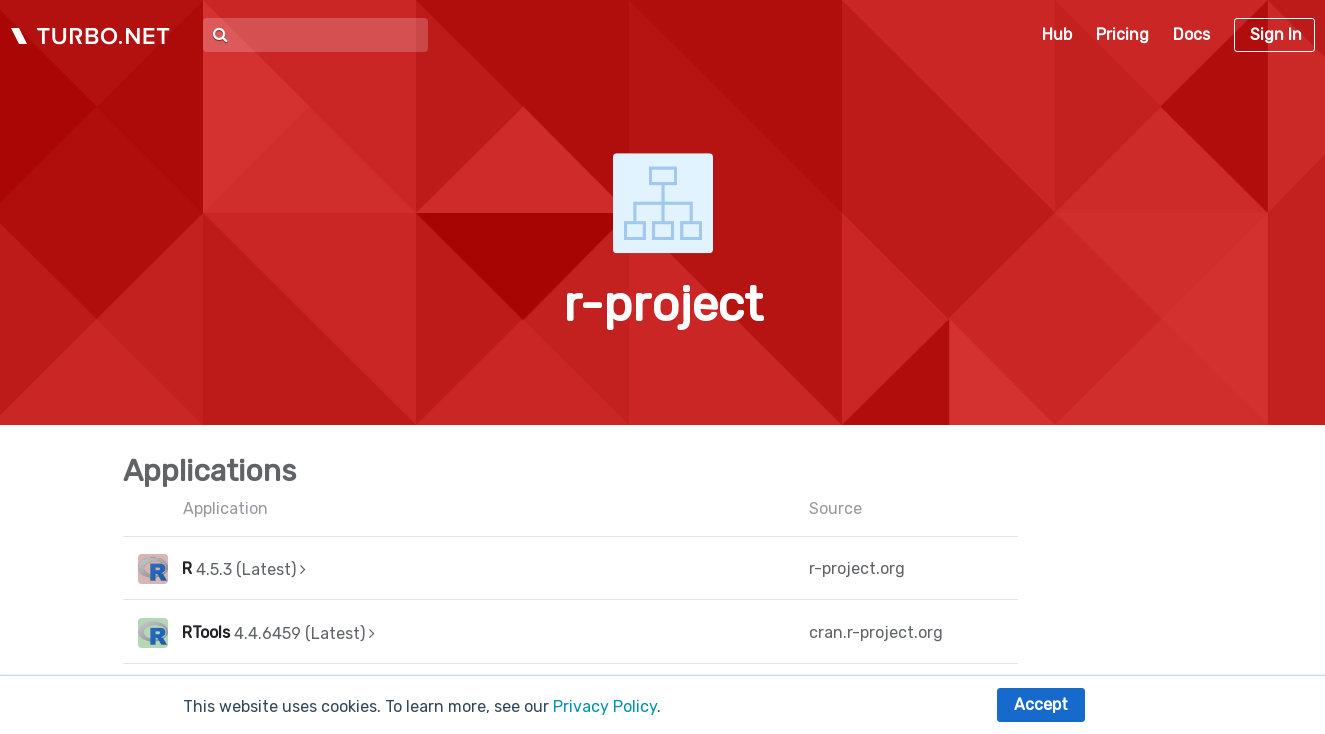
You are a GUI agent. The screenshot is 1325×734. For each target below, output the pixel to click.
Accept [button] (1041, 704)
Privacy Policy (605, 706)
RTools (206, 632)
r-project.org (857, 568)
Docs (1191, 34)
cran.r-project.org (876, 632)
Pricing (1122, 34)
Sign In (1276, 34)
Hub (1057, 34)
